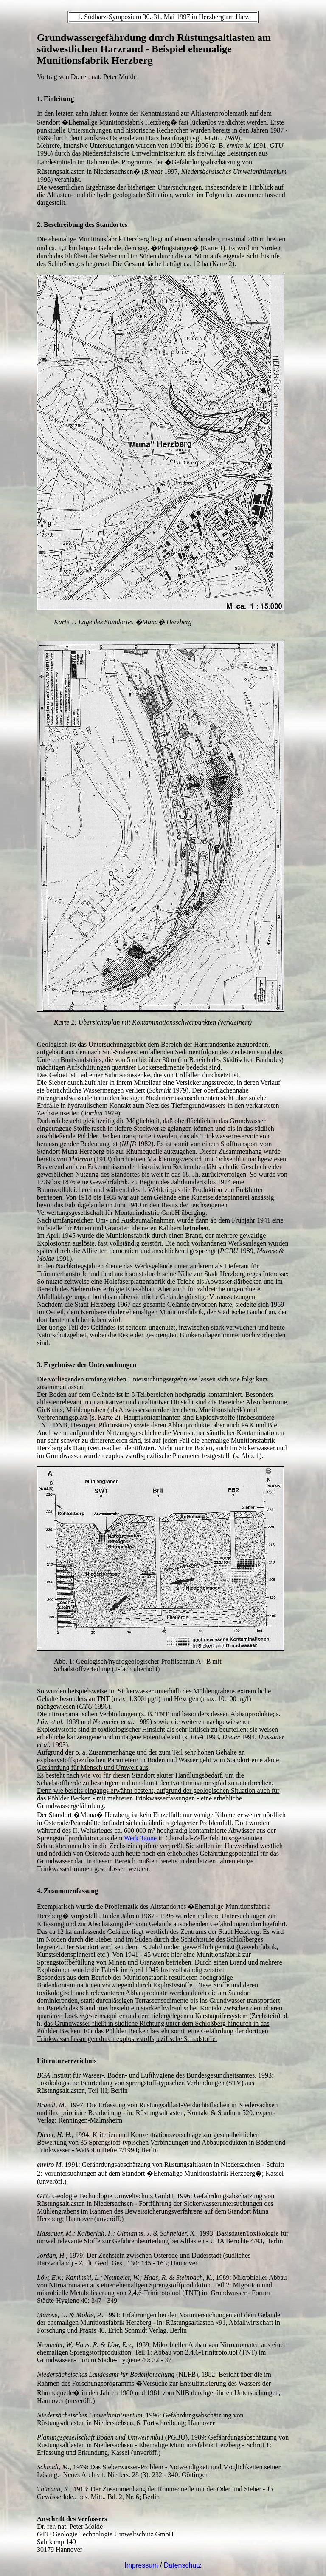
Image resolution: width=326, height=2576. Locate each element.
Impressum (141, 2565)
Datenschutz (183, 2565)
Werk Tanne (140, 1838)
